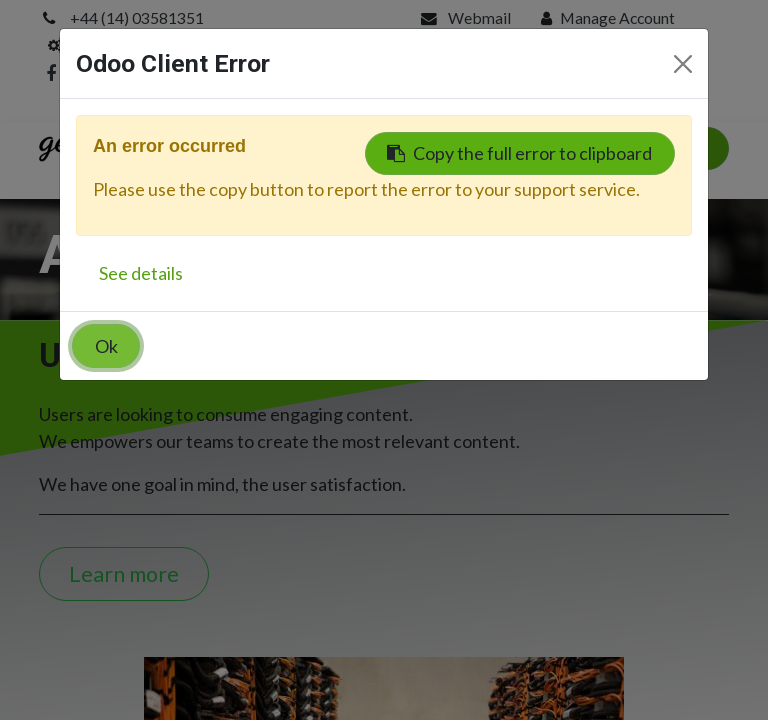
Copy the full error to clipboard (519, 153)
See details (141, 273)
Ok (106, 346)
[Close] (683, 64)
